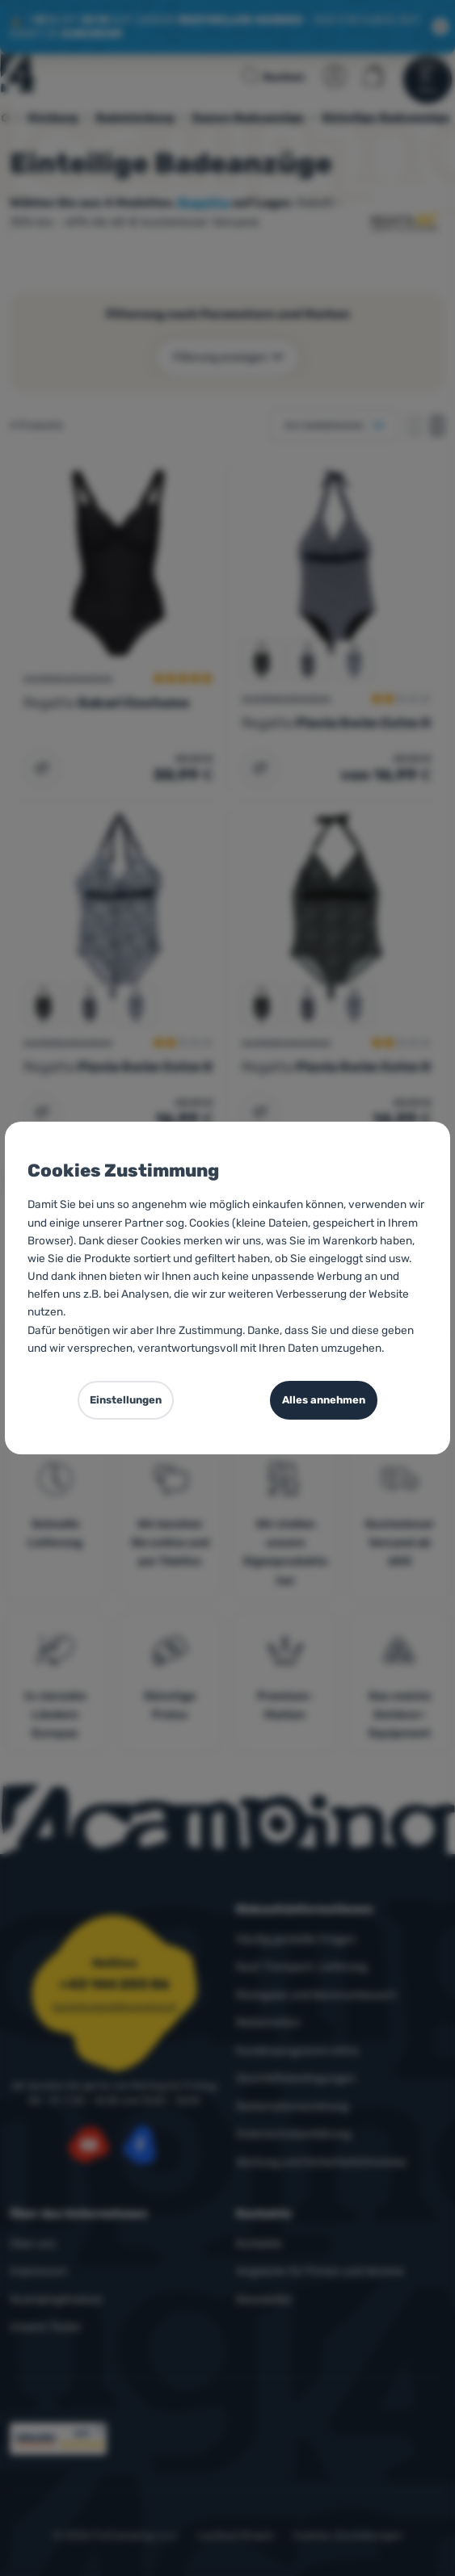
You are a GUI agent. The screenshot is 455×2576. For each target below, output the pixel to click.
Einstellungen (126, 1400)
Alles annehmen (323, 1400)
